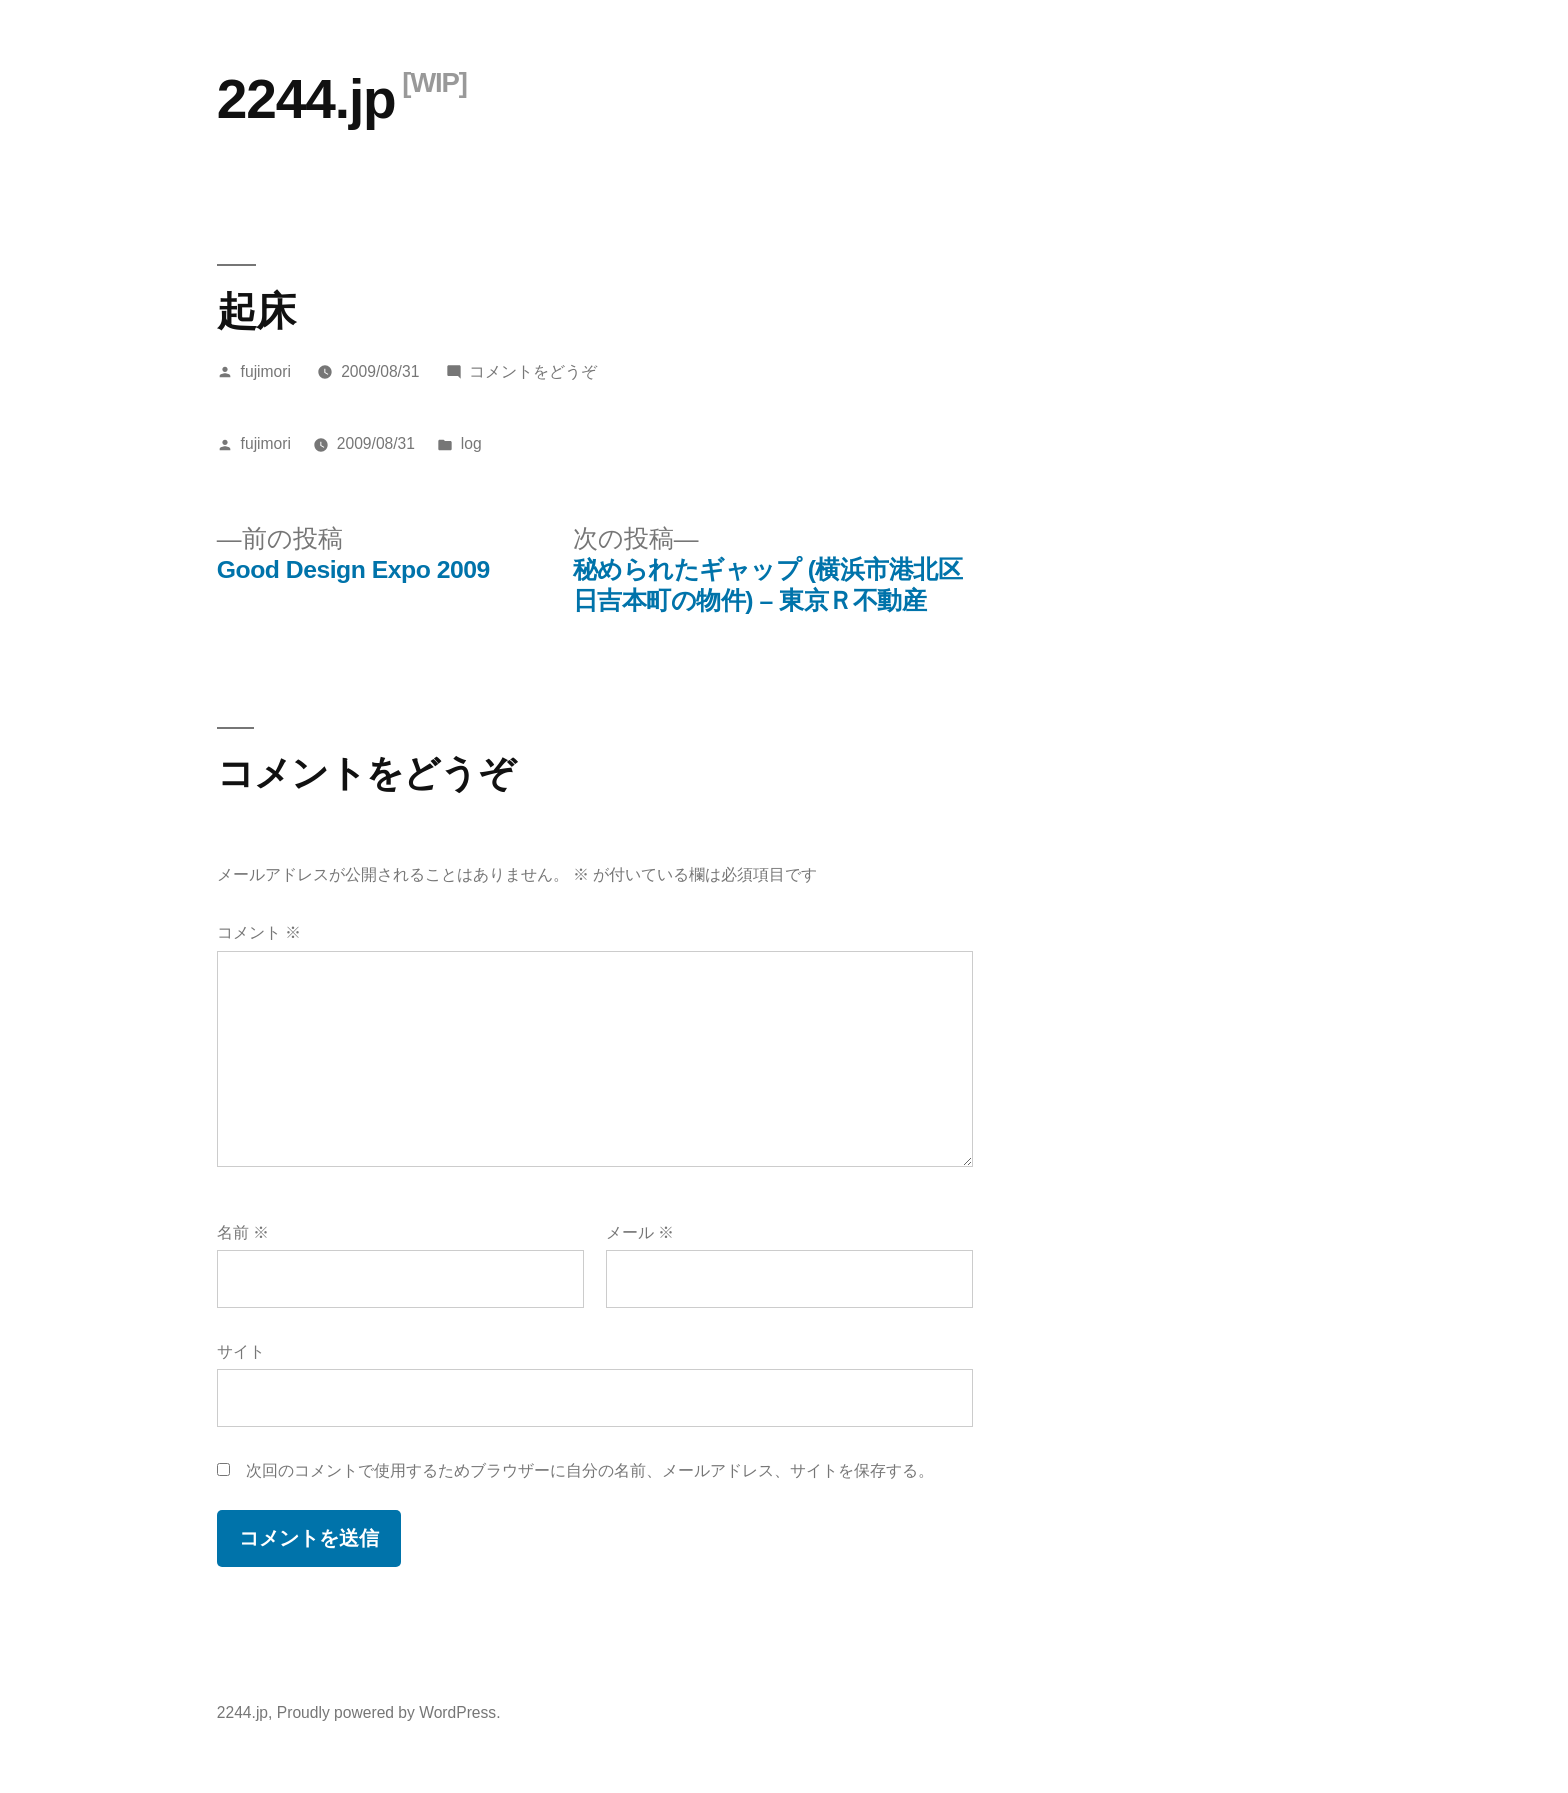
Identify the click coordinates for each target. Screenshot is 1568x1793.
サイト (241, 1351)
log (471, 443)
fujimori (266, 371)
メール (640, 1232)
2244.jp (306, 99)
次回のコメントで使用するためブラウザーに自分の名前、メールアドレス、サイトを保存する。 (590, 1470)
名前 (243, 1232)
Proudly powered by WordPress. (389, 1712)
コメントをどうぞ (533, 371)
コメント (259, 932)
